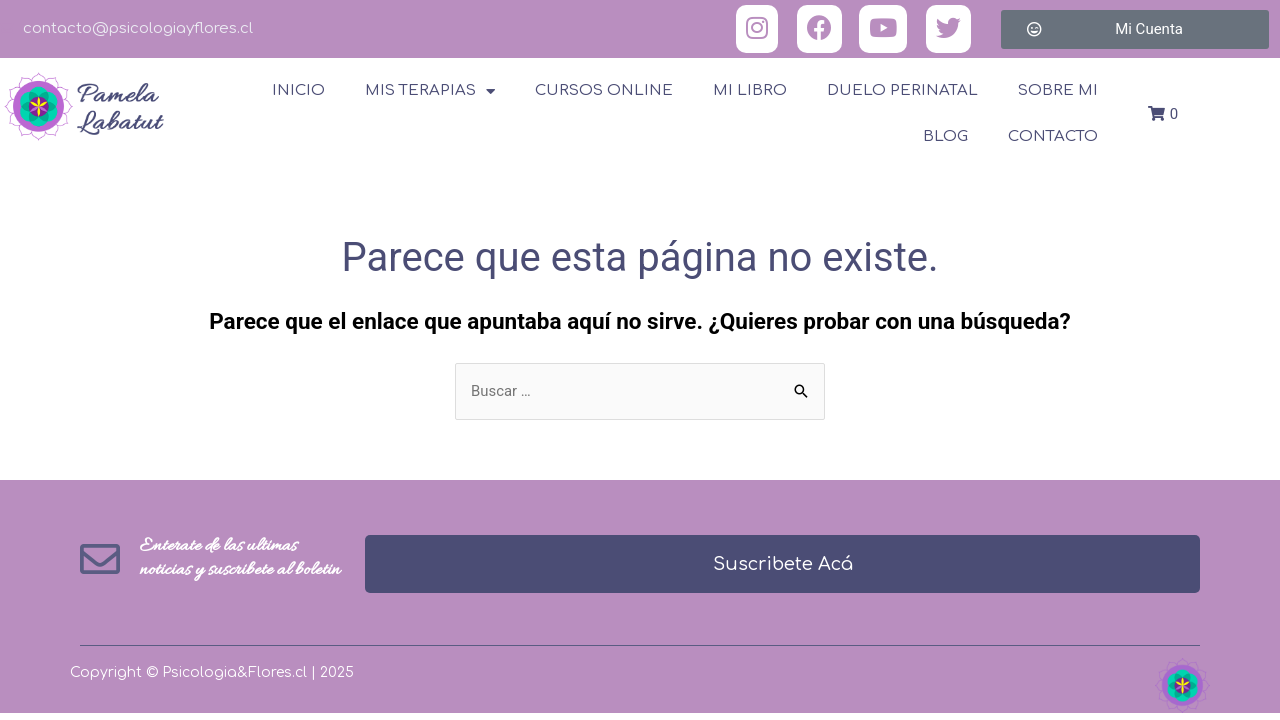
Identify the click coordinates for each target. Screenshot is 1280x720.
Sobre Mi (1058, 90)
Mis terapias (430, 91)
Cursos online (604, 90)
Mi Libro (750, 90)
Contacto (1053, 136)
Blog (945, 136)
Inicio (298, 90)
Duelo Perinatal (902, 90)
